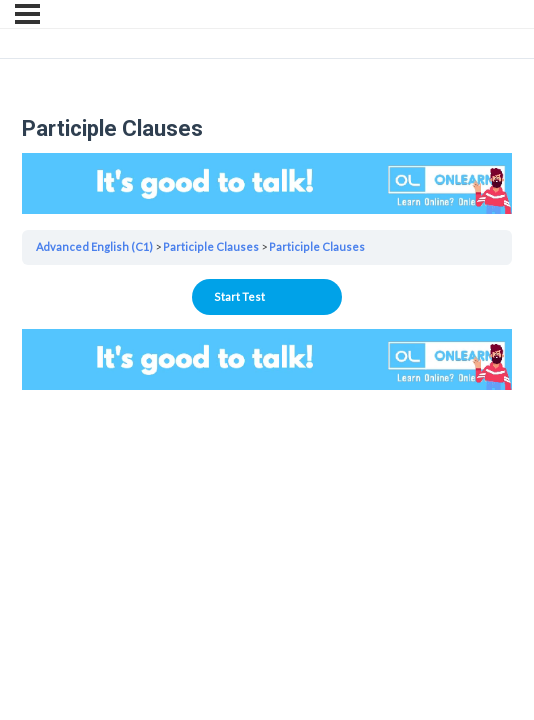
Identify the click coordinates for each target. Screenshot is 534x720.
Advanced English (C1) (94, 246)
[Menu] (27, 14)
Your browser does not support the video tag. (267, 183)
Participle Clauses (211, 246)
